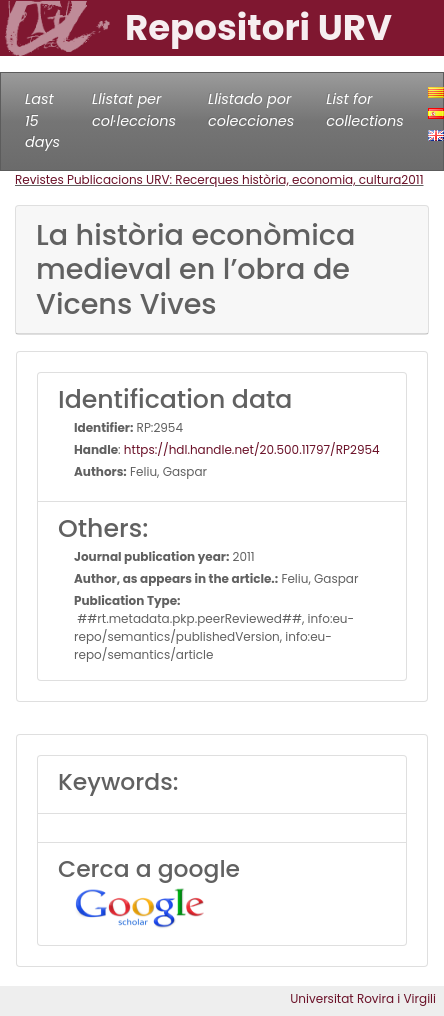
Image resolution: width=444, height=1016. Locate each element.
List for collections (364, 110)
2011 (412, 179)
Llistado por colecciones (251, 110)
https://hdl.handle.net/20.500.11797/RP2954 (252, 449)
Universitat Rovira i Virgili (363, 998)
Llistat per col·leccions (134, 110)
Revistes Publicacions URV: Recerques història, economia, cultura (208, 179)
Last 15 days (42, 120)
